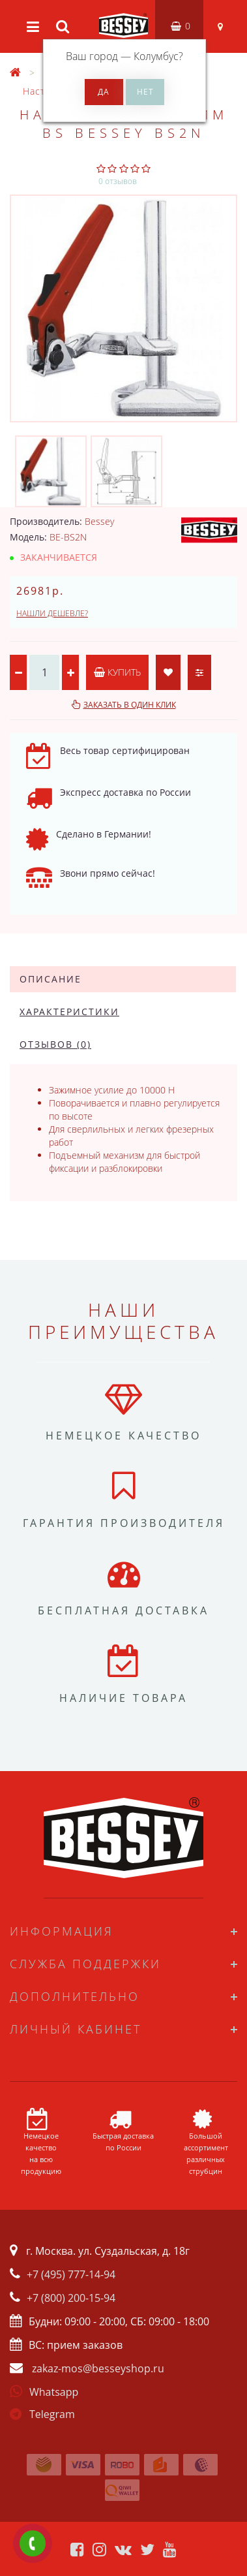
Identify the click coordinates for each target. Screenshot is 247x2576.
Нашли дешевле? (52, 613)
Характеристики (69, 1011)
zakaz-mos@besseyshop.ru (98, 2368)
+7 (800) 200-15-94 (71, 2298)
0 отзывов (117, 181)
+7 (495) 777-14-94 (71, 2274)
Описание (50, 979)
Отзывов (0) (55, 1044)
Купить (117, 672)
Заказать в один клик (129, 704)
